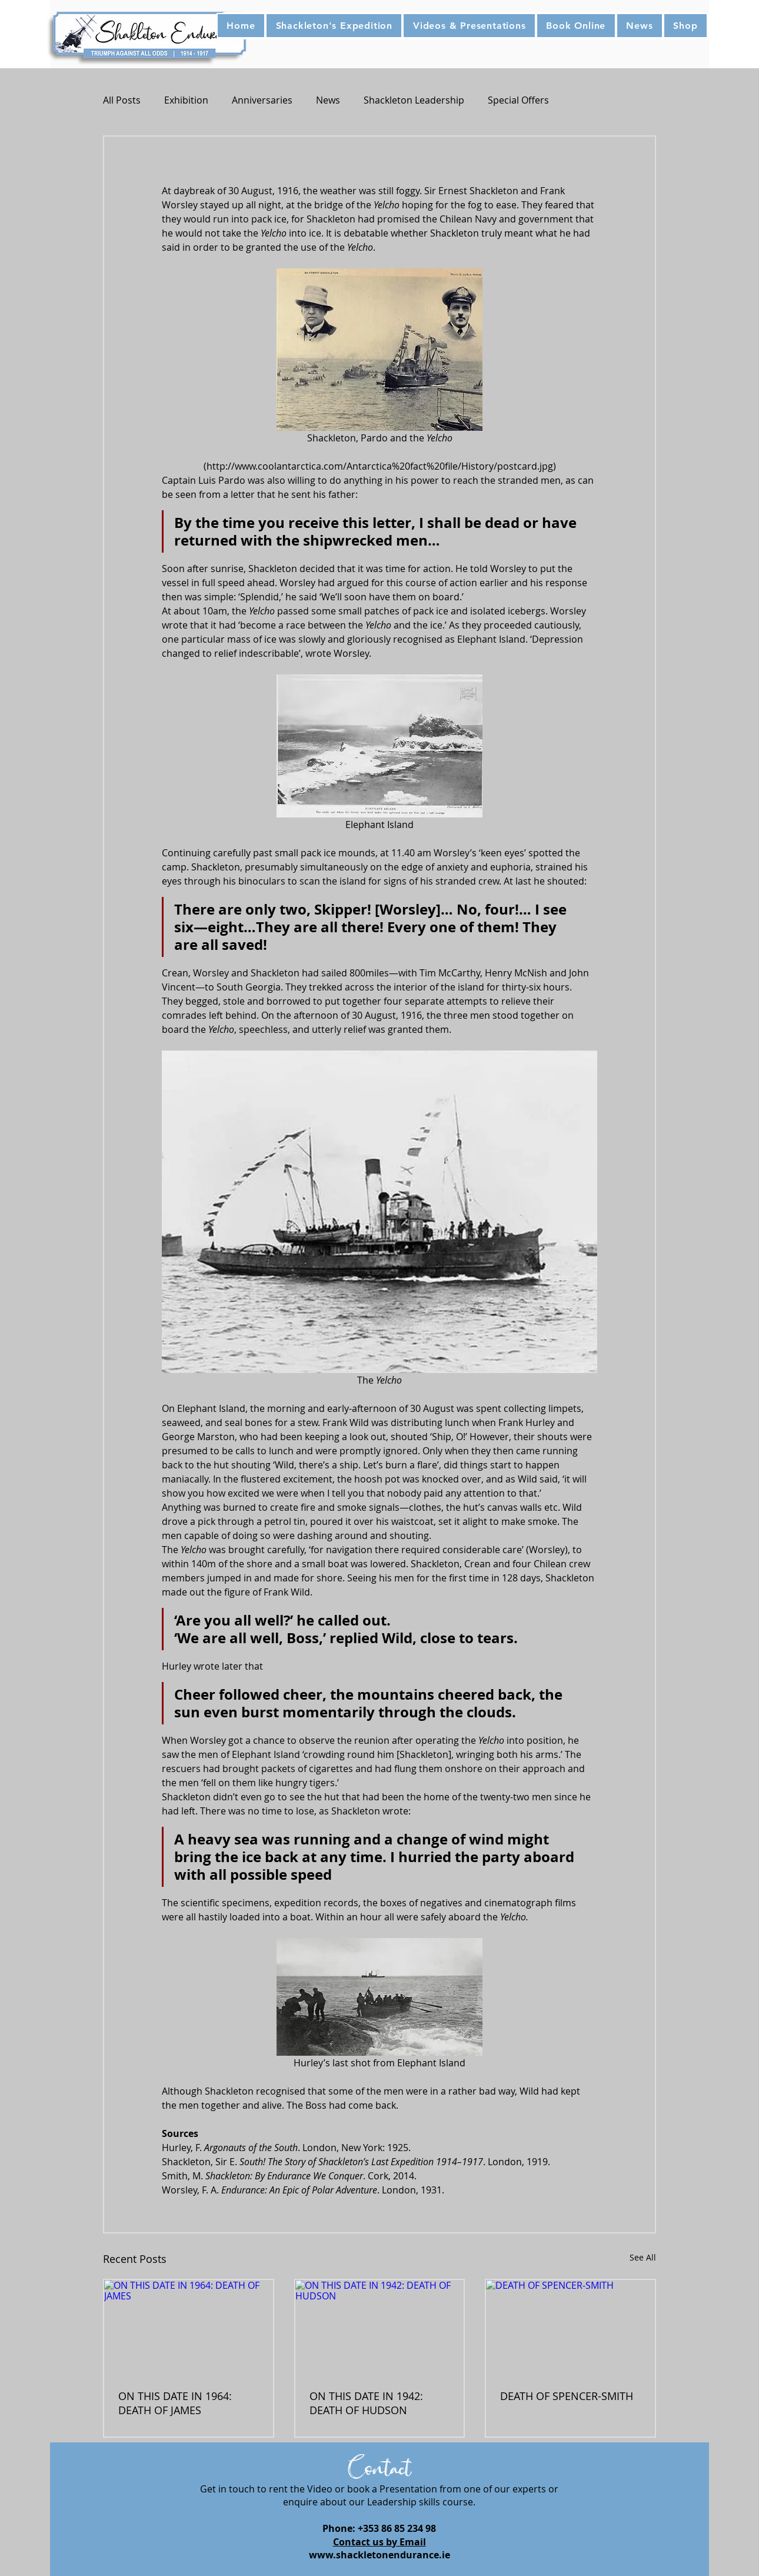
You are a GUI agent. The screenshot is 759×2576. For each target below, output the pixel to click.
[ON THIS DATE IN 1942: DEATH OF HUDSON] (379, 2327)
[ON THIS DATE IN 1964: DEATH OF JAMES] (188, 2327)
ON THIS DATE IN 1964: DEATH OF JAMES (175, 2403)
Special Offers (518, 100)
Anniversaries (262, 100)
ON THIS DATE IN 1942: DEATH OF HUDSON (366, 2403)
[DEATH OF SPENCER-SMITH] (570, 2327)
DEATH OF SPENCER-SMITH (566, 2396)
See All (643, 2257)
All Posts (122, 100)
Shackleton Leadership (414, 100)
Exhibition (186, 100)
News (328, 100)
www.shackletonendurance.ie (379, 2554)
